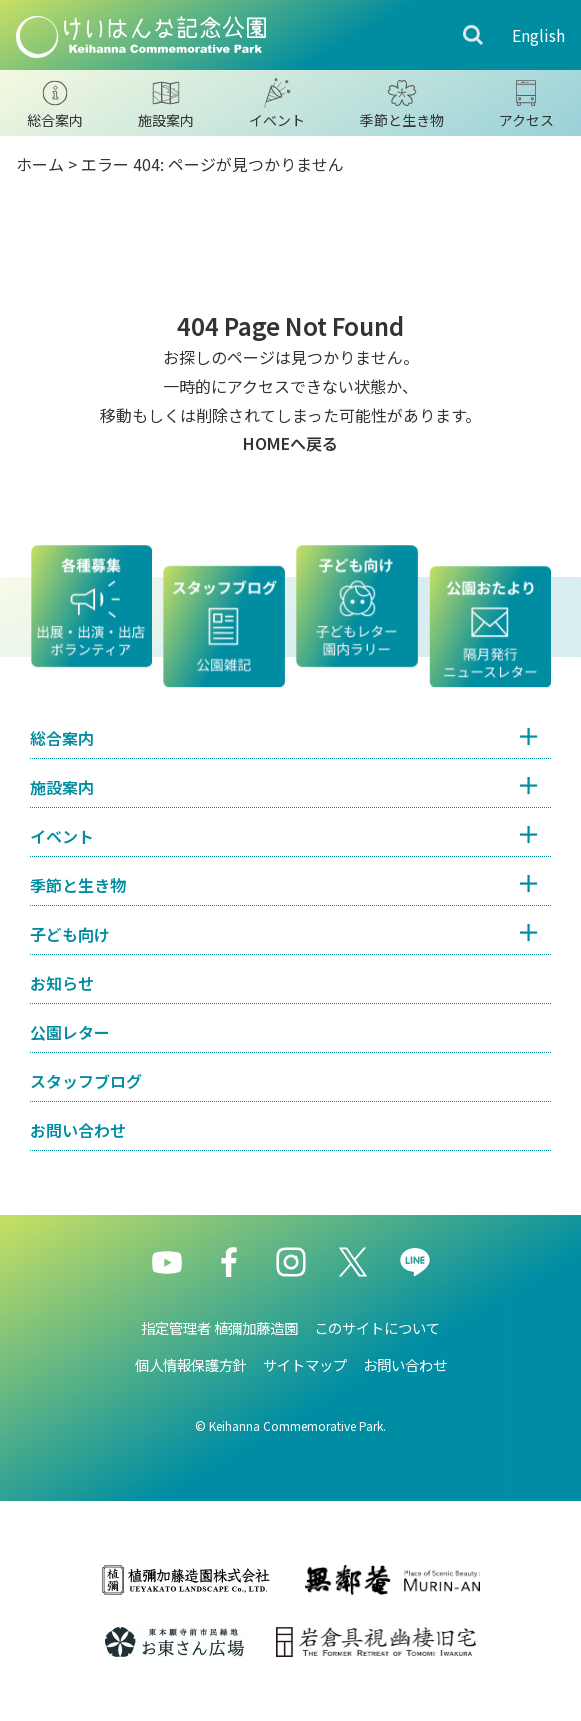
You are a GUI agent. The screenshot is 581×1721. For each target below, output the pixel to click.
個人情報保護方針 (191, 1364)
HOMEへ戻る (290, 443)
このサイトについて (377, 1327)
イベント (62, 836)
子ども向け (70, 934)
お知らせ (62, 983)
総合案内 (62, 738)
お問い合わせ (78, 1130)
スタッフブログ (86, 1081)
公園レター (70, 1032)
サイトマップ (305, 1364)
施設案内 (62, 787)
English (538, 35)
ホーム (40, 164)
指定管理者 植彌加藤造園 (219, 1327)
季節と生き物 (78, 885)
